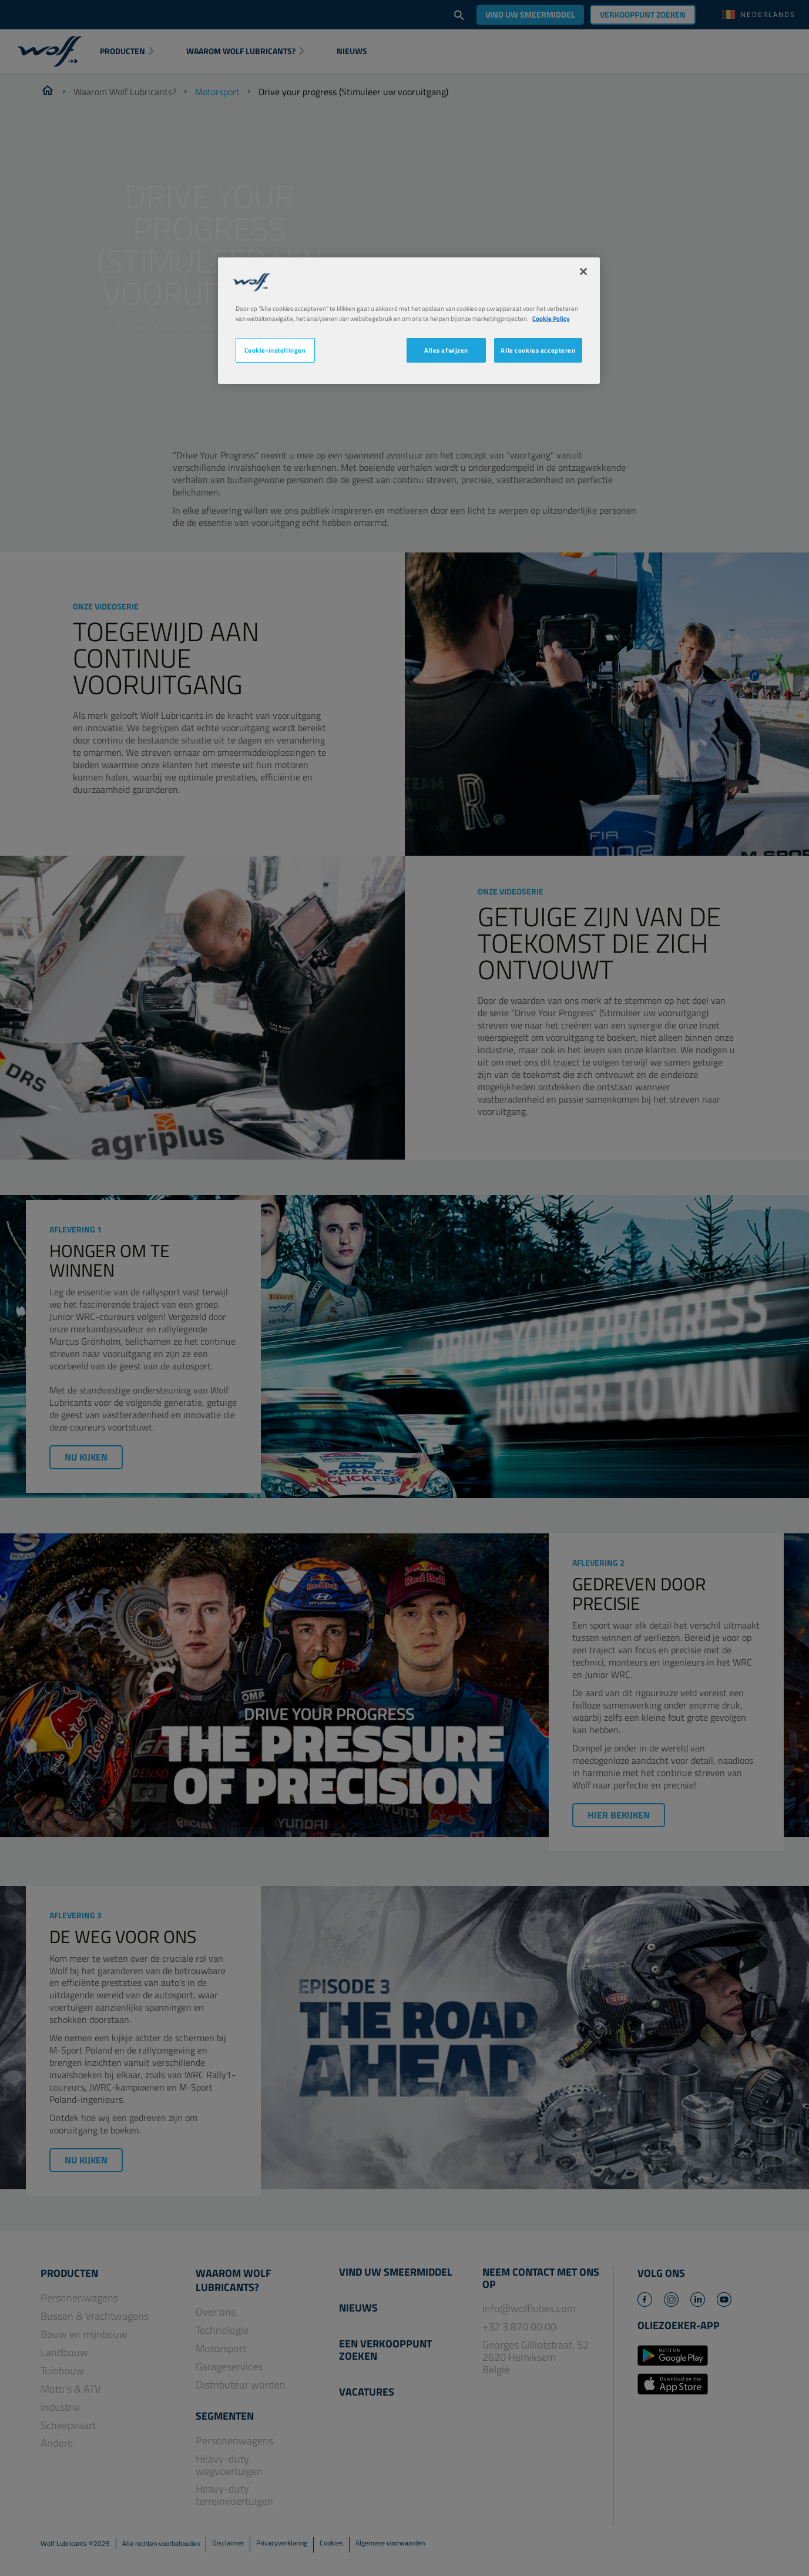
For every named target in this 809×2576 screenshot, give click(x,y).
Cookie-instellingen (275, 350)
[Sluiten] (583, 271)
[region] (409, 320)
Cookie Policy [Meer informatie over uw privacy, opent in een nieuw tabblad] (551, 318)
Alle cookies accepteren (538, 350)
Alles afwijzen (446, 350)
